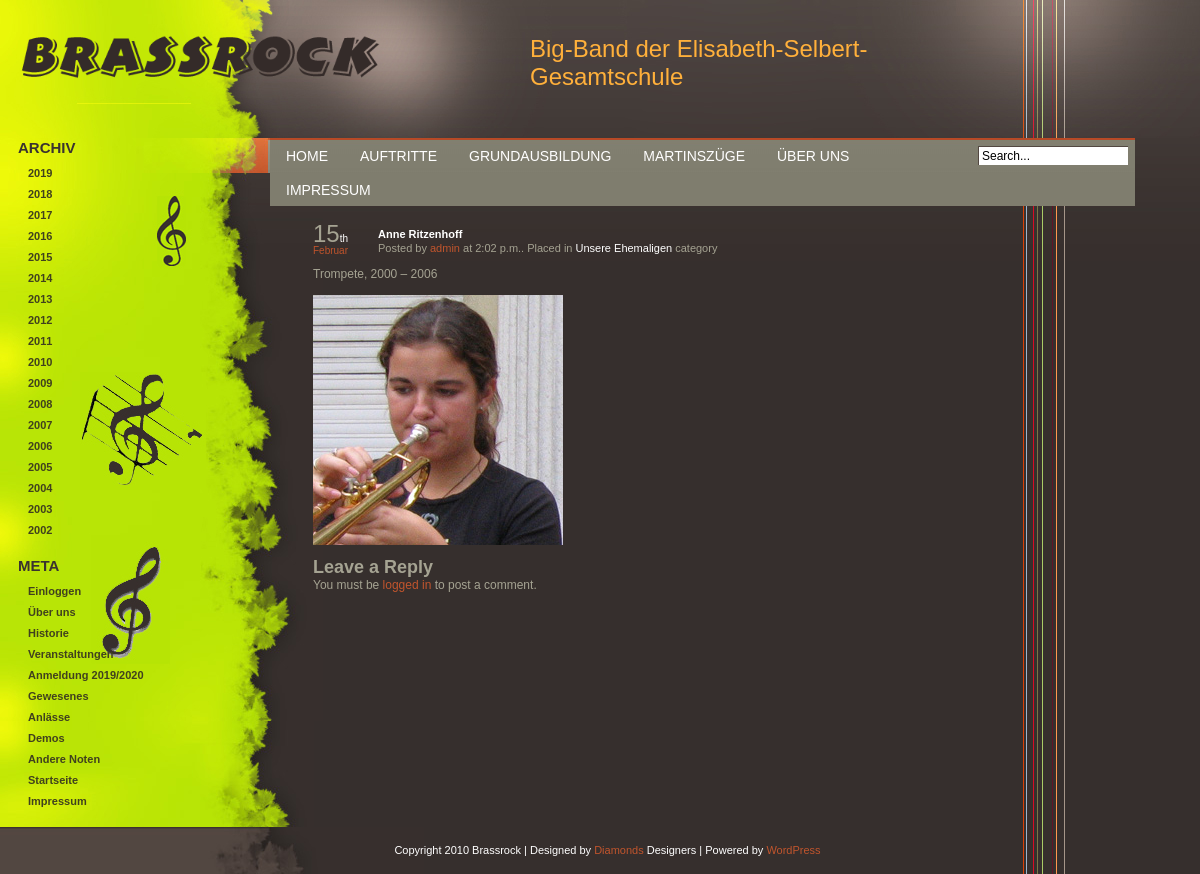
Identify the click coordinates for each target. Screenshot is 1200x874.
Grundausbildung (540, 156)
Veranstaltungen (71, 654)
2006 (40, 446)
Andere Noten (64, 759)
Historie (48, 633)
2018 (40, 194)
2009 (40, 383)
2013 (40, 299)
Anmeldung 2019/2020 (86, 675)
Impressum (328, 190)
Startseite (53, 780)
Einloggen (54, 591)
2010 (40, 362)
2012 (40, 320)
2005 (40, 467)
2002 (40, 530)
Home (307, 156)
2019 (40, 173)
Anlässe (49, 717)
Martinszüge (694, 156)
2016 (40, 236)
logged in (407, 585)
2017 (40, 215)
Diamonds (619, 850)
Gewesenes (58, 696)
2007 (40, 425)
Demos (46, 738)
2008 (40, 404)
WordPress (793, 850)
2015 (40, 257)
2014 (40, 278)
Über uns (813, 156)
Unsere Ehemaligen (624, 248)
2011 (40, 341)
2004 (40, 488)
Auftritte (398, 156)
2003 (40, 509)
